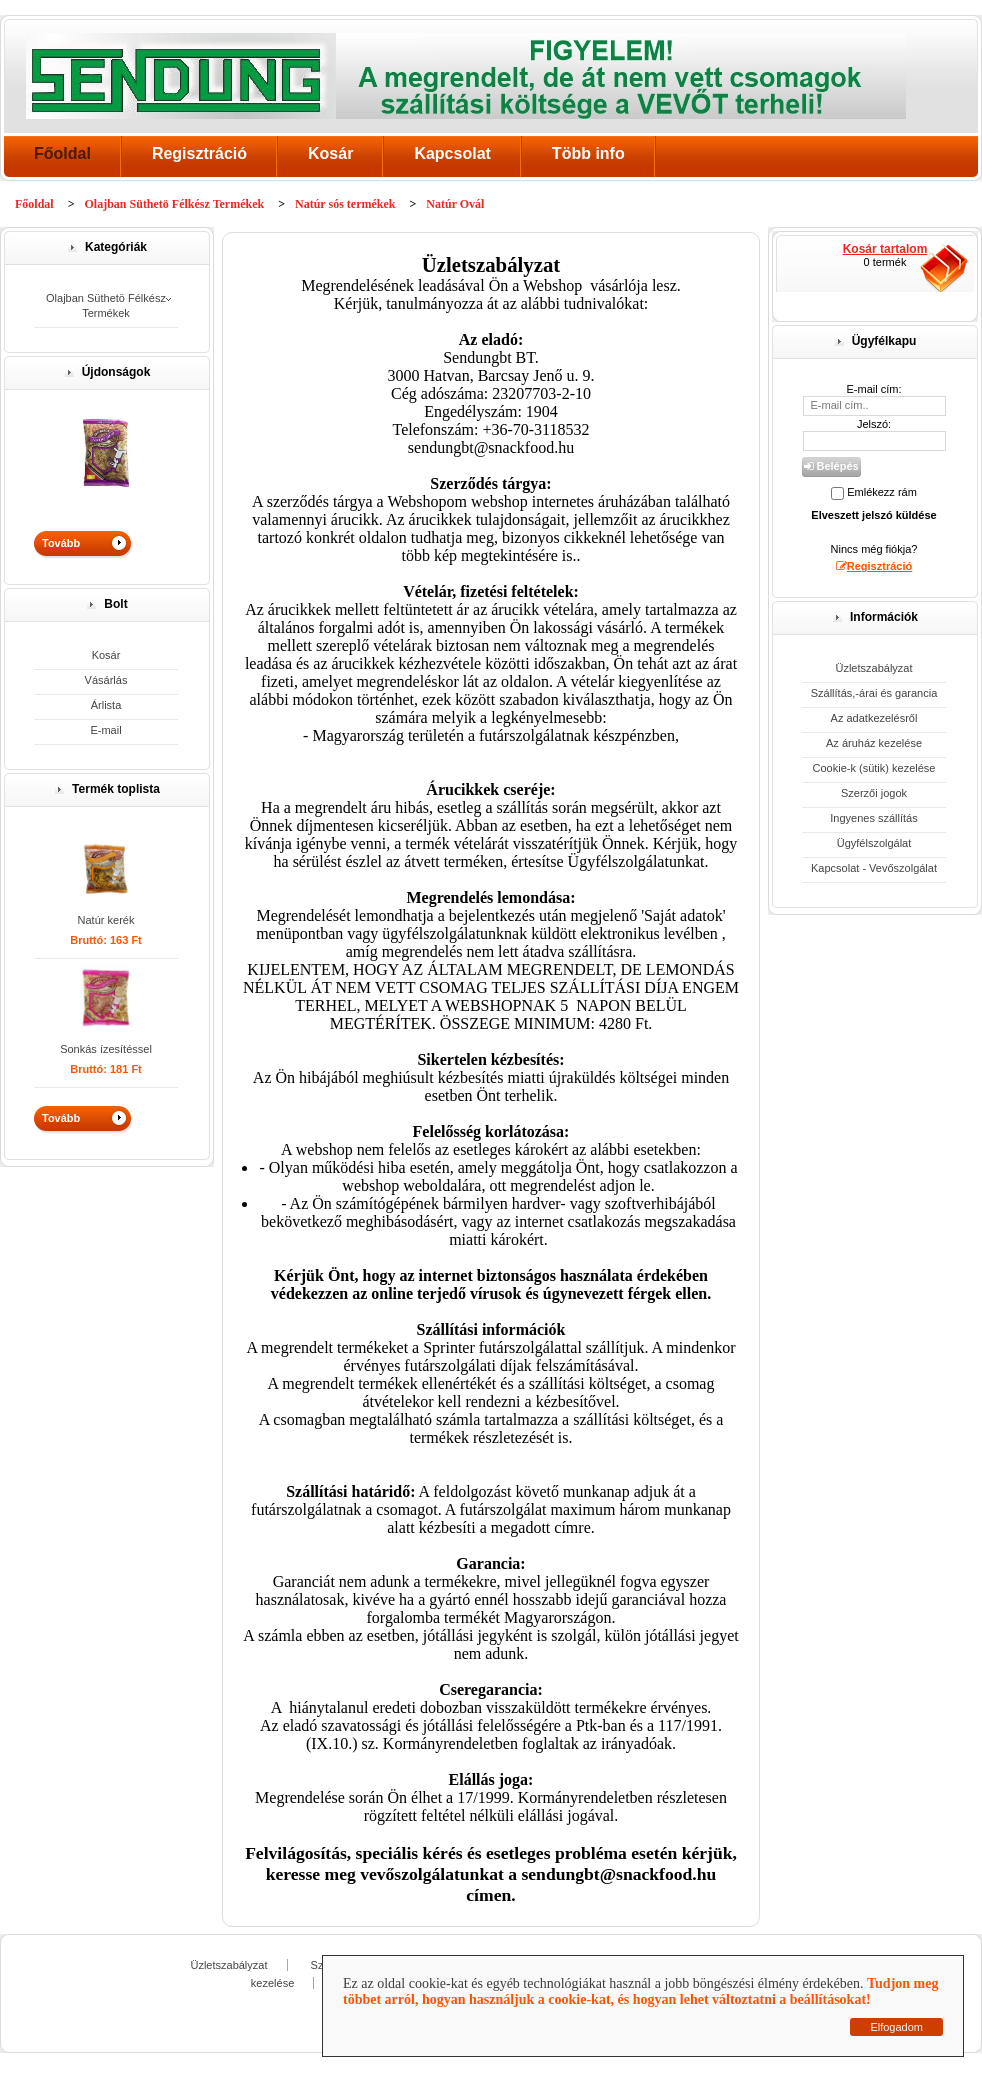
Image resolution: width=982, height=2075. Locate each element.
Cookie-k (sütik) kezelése (874, 768)
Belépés (831, 466)
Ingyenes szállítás (873, 818)
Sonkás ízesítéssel (106, 1049)
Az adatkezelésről (874, 718)
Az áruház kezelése (874, 743)
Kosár (330, 153)
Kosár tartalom (885, 249)
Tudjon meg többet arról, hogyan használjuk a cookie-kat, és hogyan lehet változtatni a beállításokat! (640, 1991)
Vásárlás (106, 680)
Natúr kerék (106, 920)
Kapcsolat (452, 153)
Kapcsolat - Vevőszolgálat (874, 868)
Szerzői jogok (874, 793)
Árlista (106, 705)
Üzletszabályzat (873, 668)
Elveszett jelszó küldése (873, 515)
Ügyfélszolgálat (874, 843)
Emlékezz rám (882, 492)
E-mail (105, 730)
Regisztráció (199, 153)
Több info (588, 153)
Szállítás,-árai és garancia (874, 693)
